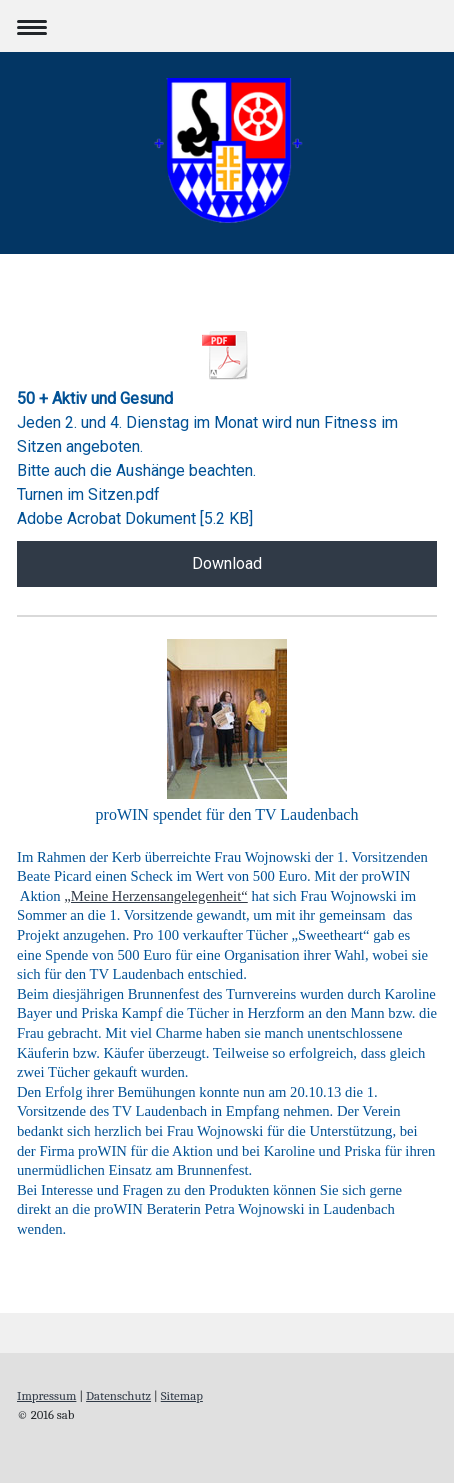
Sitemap (182, 1395)
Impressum (46, 1395)
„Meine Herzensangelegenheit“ (156, 896)
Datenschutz (118, 1395)
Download (227, 563)
